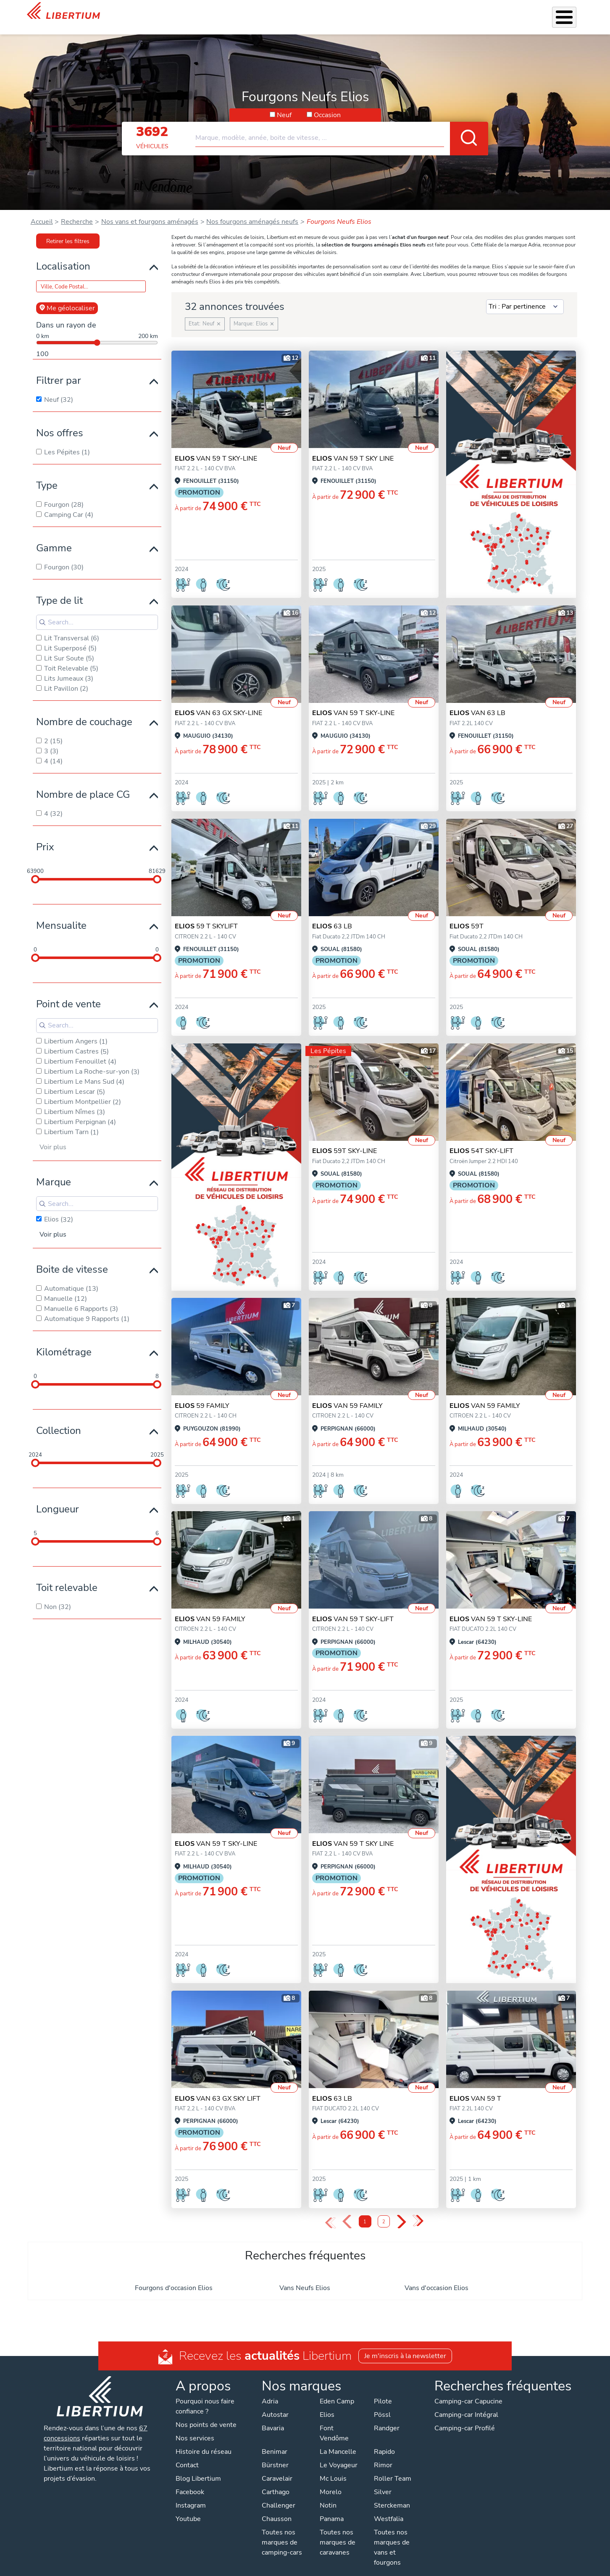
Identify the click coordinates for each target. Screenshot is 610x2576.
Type (47, 474)
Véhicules (224, 11)
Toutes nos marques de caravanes (337, 2531)
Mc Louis (333, 2467)
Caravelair (277, 2467)
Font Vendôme (334, 2422)
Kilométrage (64, 1341)
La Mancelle (338, 2440)
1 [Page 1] (364, 2211)
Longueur (57, 1498)
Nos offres (59, 422)
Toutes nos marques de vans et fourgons (392, 2536)
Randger (387, 2417)
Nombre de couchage (84, 711)
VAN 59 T (475, 2087)
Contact (572, 13)
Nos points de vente (206, 2414)
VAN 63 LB (477, 702)
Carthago (275, 2481)
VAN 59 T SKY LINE (353, 447)
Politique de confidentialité (238, 2567)
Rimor (383, 2454)
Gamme (54, 537)
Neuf (284, 104)
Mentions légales (310, 2567)
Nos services (265, 11)
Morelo (331, 2481)
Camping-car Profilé (464, 2417)
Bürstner (275, 2454)
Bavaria (273, 2417)
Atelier (346, 11)
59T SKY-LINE (344, 1140)
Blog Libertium (198, 2467)
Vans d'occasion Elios (436, 2277)
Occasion (327, 104)
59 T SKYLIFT (206, 915)
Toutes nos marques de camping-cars (282, 2531)
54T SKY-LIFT (481, 1140)
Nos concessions (527, 12)
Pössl (382, 2403)
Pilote (383, 2390)
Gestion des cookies (373, 2567)
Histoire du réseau (203, 2440)
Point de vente (68, 993)
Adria (270, 2390)
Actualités (475, 11)
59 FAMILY (202, 1394)
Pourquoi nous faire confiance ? (205, 2395)
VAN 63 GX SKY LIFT (217, 2087)
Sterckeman (392, 2494)
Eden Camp (337, 2390)
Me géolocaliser (67, 297)
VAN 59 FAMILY (347, 1394)
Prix (45, 836)
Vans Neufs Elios (304, 2277)
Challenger (278, 2494)
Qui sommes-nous (425, 11)
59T (467, 915)
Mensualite (61, 914)
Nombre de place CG (83, 783)
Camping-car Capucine (468, 2390)
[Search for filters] (97, 611)
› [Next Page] (401, 2211)
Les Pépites (184, 11)
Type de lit (59, 589)
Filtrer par (58, 369)
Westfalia (388, 2508)
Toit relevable (66, 1576)
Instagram (191, 2494)
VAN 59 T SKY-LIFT (353, 1608)
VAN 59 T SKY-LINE (216, 447)
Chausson (277, 2508)
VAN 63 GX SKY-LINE (218, 702)
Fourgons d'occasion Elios (174, 2277)
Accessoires (310, 11)
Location (377, 11)
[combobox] (341, 123)
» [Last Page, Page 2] (418, 2210)
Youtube (188, 2508)
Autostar (275, 2403)
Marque (53, 1171)
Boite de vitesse (72, 1258)
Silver (383, 2481)
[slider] (35, 868)
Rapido (384, 2440)
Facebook (190, 2481)
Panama (332, 2508)
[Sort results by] (525, 296)
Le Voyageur (339, 2454)
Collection (58, 1419)
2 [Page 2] (383, 2211)
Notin (328, 2494)
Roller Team (392, 2467)
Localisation (63, 255)
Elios (327, 2403)
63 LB (332, 915)
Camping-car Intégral (466, 2403)
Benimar (274, 2440)
